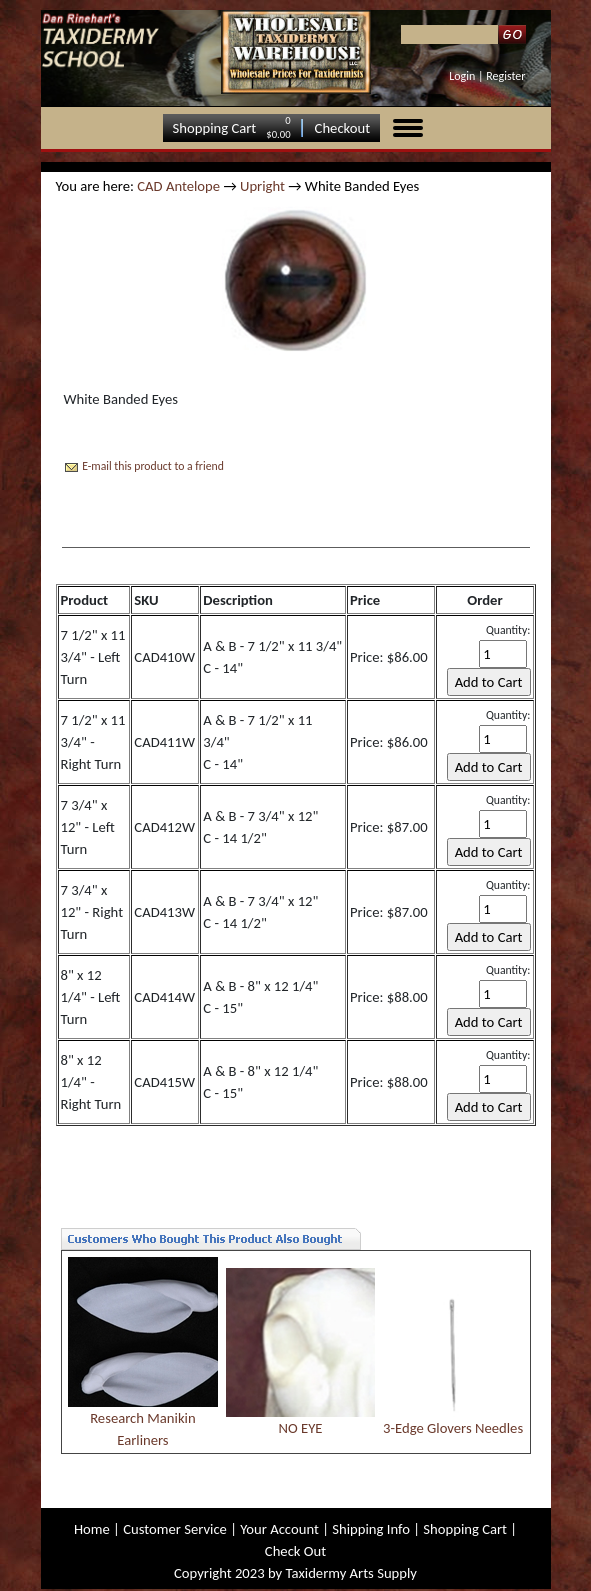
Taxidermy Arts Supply (351, 1573)
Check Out (295, 1551)
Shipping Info (371, 1529)
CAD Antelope (178, 186)
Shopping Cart (215, 128)
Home (92, 1529)
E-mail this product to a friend (153, 466)
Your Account (279, 1529)
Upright (262, 186)
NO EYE (301, 1428)
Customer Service (175, 1529)
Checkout (343, 128)
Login (462, 76)
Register (505, 76)
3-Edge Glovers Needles (453, 1428)
